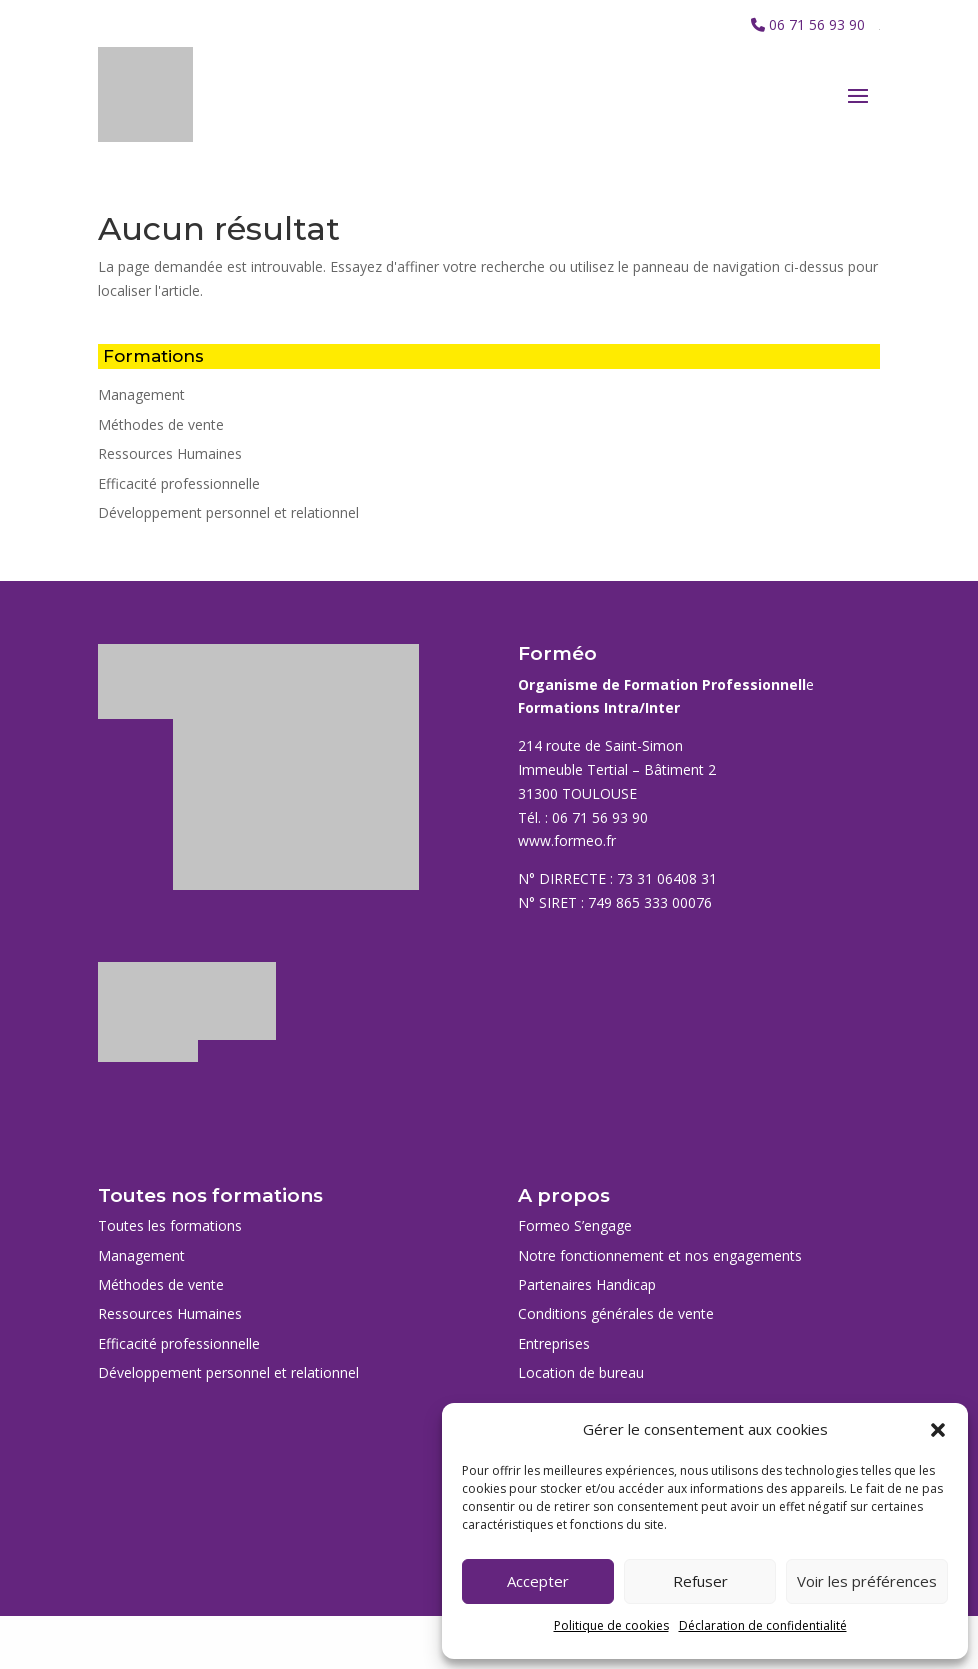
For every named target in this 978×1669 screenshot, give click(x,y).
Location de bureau (581, 1372)
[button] (938, 1430)
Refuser (700, 1581)
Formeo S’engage (575, 1225)
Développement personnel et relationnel (228, 512)
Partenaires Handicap (587, 1284)
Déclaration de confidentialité (763, 1625)
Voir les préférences (867, 1581)
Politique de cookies (611, 1625)
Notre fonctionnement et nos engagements (660, 1255)
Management (141, 394)
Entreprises (554, 1343)
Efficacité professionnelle (179, 483)
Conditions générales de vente (616, 1313)
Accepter (538, 1581)
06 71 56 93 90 (817, 24)
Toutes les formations (170, 1225)
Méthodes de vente (161, 424)
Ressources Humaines (170, 453)
